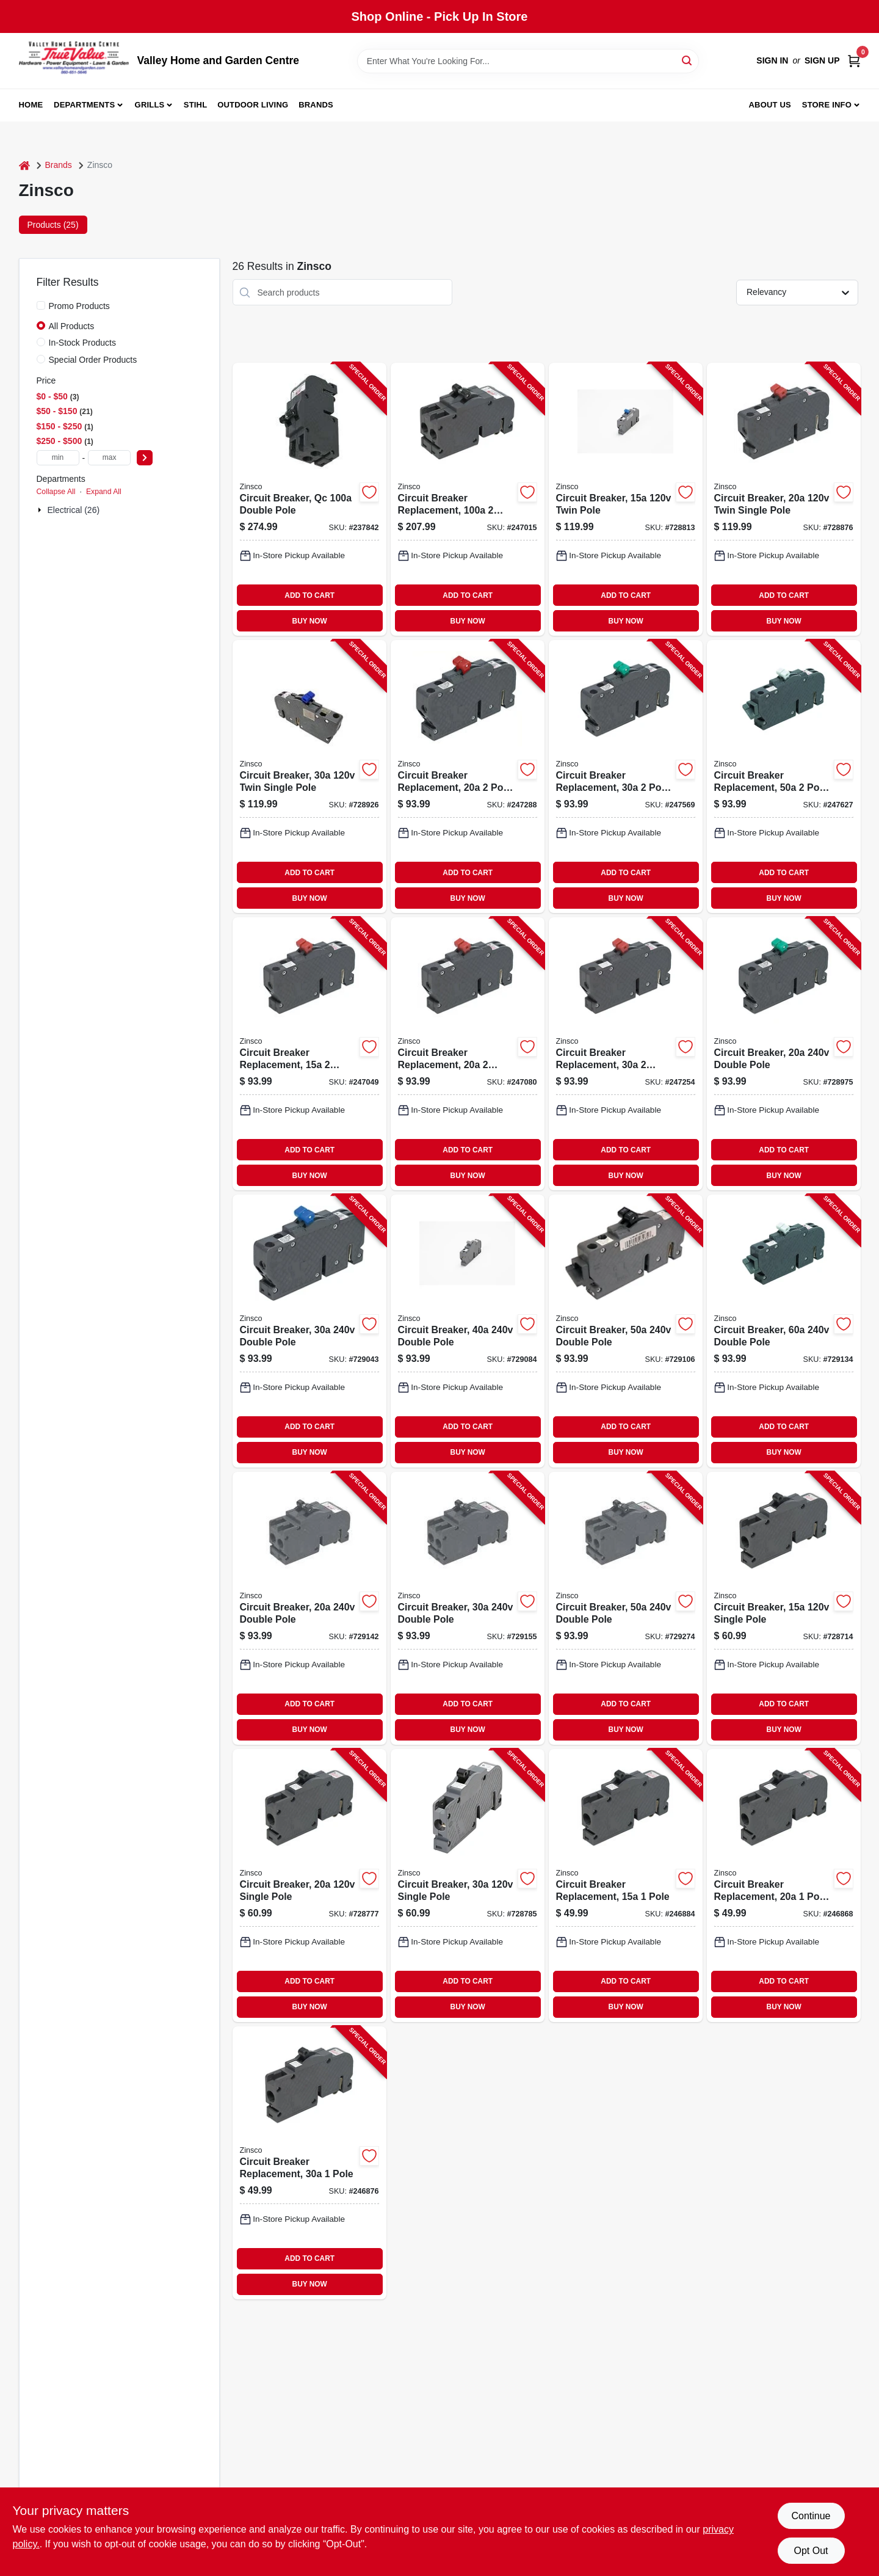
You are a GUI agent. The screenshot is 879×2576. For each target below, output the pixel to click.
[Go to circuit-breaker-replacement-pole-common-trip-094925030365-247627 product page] (784, 776)
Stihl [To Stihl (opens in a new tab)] (196, 104)
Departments (84, 104)
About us (769, 104)
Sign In (772, 60)
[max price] (109, 457)
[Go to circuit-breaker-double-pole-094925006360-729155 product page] (467, 1608)
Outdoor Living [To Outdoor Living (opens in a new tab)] (252, 104)
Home (31, 104)
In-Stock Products (83, 343)
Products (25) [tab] (53, 225)
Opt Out (811, 2550)
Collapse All (56, 491)
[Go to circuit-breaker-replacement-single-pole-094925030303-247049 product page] (309, 1053)
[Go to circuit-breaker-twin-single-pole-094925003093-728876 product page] (784, 499)
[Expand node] (40, 510)
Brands (315, 104)
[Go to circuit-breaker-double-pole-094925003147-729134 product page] (784, 1331)
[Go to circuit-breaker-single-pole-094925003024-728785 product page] (467, 1885)
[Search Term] (528, 61)
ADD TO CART (309, 595)
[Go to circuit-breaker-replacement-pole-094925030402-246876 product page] (309, 2162)
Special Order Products (93, 360)
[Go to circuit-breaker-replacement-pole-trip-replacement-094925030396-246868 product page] (784, 1885)
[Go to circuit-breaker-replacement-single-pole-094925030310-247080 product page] (467, 1053)
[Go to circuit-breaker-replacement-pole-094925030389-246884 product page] (626, 1885)
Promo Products (79, 306)
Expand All (103, 491)
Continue (810, 2516)
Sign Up (822, 60)
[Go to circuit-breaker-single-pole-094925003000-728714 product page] (784, 1608)
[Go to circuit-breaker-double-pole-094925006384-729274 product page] (626, 1608)
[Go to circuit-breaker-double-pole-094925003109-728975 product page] (784, 1053)
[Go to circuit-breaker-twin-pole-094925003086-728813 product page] (626, 499)
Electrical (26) (74, 510)
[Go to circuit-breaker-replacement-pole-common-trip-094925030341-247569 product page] (626, 776)
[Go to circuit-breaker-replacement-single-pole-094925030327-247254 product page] (626, 1053)
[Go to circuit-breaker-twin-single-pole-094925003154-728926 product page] (309, 776)
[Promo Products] (41, 305)
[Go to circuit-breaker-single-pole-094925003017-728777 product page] (309, 1885)
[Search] (687, 60)
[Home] (24, 165)
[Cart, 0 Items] (854, 60)
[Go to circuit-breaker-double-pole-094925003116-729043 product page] (309, 1331)
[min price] (58, 457)
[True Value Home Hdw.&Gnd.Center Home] (74, 61)
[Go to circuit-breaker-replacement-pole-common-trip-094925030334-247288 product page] (467, 776)
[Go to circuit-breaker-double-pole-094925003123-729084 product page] (467, 1331)
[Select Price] (145, 457)
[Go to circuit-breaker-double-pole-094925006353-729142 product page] (309, 1608)
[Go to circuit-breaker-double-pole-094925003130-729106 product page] (626, 1331)
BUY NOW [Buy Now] (309, 621)
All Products (72, 326)
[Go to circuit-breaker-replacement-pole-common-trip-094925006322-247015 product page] (467, 499)
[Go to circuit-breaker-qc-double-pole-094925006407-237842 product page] (309, 499)
